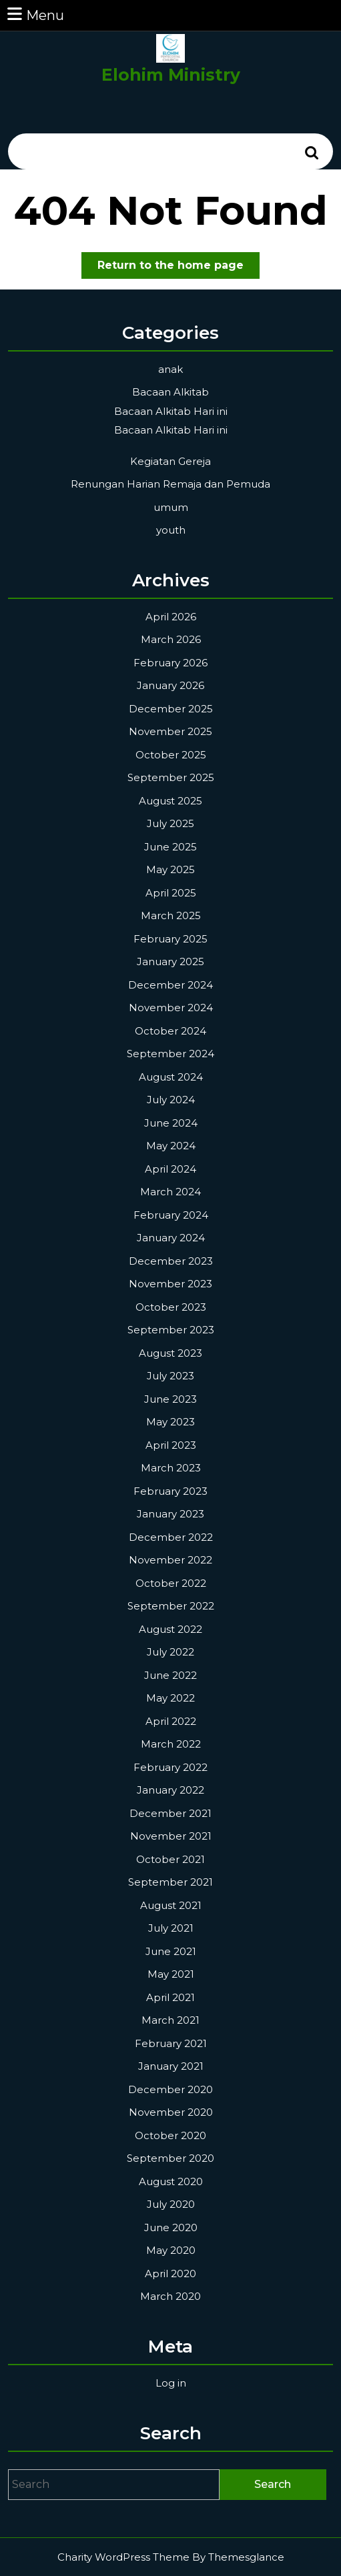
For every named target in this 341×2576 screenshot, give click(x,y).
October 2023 (170, 1307)
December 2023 (171, 1261)
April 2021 (170, 1997)
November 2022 (170, 1559)
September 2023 (170, 1329)
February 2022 (170, 1767)
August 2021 (171, 1905)
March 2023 (171, 1467)
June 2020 (171, 2227)
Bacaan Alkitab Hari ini (171, 411)
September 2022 (170, 1605)
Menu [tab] (34, 14)
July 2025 (170, 823)
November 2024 (171, 1007)
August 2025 (170, 800)
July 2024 (171, 1099)
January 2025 (170, 961)
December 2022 (171, 1537)
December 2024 (170, 985)
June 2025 (170, 846)
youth (171, 530)
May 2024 (171, 1145)
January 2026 (170, 685)
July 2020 (171, 2204)
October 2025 (170, 754)
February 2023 (170, 1491)
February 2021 (171, 2043)
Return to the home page (178, 268)
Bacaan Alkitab (170, 392)
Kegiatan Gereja (170, 461)
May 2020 (171, 2250)
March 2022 (171, 1744)
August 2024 (171, 1077)
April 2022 (170, 1721)
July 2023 (170, 1375)
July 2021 (171, 1928)
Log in (170, 2383)
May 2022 (170, 1698)
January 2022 (170, 1790)
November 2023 (170, 1283)
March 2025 (171, 915)
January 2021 (171, 2066)
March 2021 (170, 2020)
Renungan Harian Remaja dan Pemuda (170, 484)
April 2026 (170, 616)
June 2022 (170, 1675)
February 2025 (170, 938)
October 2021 (170, 1859)
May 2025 (170, 869)
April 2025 (170, 892)
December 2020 (170, 2089)
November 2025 (170, 731)
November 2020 (171, 2112)
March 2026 (171, 639)
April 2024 (170, 1169)
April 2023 (170, 1445)
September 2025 (170, 777)
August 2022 (170, 1629)
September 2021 (170, 1882)
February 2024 (170, 1215)
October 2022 (170, 1583)
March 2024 (170, 1191)
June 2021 (170, 1951)
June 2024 (171, 1123)
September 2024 (170, 1053)
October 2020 (170, 2135)
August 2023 (170, 1353)
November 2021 (171, 1836)
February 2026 (170, 662)
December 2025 (171, 708)
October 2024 (170, 1031)
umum (170, 507)
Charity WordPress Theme (123, 2557)
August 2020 (171, 2181)
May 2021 (170, 1974)
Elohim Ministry (170, 75)
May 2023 (170, 1421)
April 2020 (170, 2273)
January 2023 (170, 1513)
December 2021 (170, 1813)
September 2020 (170, 2158)
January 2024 (171, 1237)
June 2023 (170, 1399)
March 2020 (170, 2296)
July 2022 (170, 1652)
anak (170, 369)
